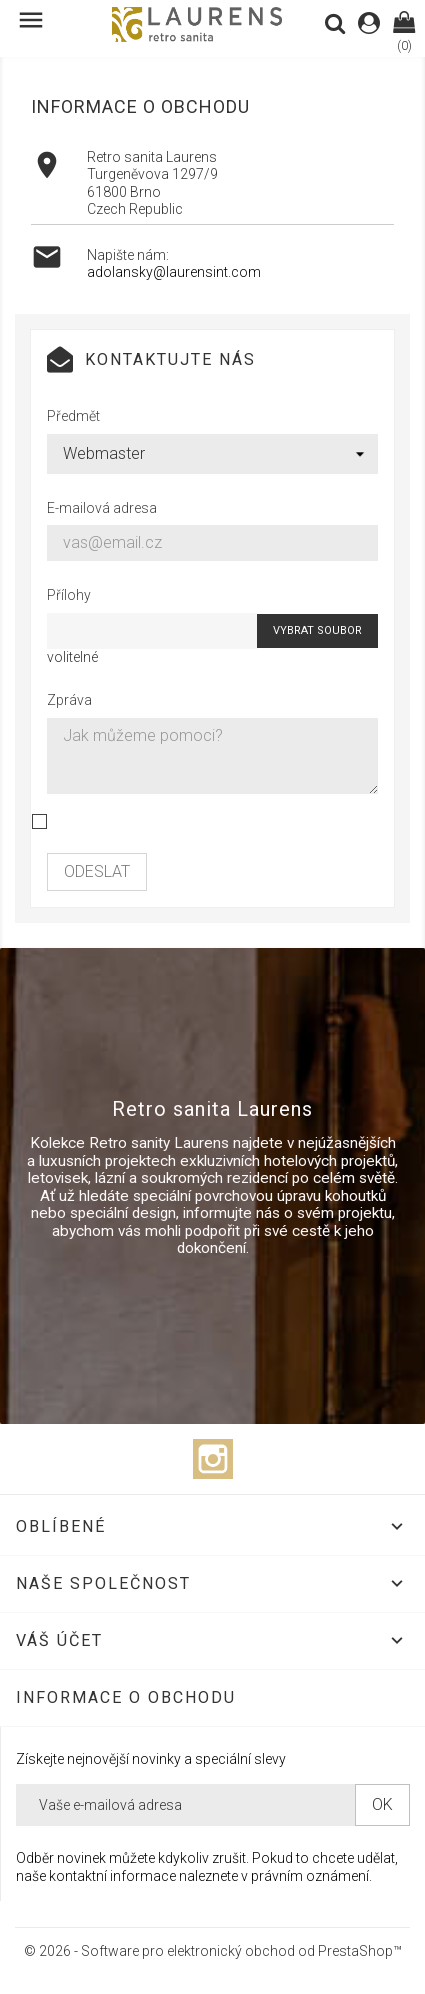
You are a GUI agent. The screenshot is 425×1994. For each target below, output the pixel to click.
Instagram (213, 1459)
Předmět (73, 416)
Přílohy (69, 595)
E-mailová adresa (102, 508)
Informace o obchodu (126, 1697)
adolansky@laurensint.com (174, 272)
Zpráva (69, 700)
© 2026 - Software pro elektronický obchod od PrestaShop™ (213, 1951)
